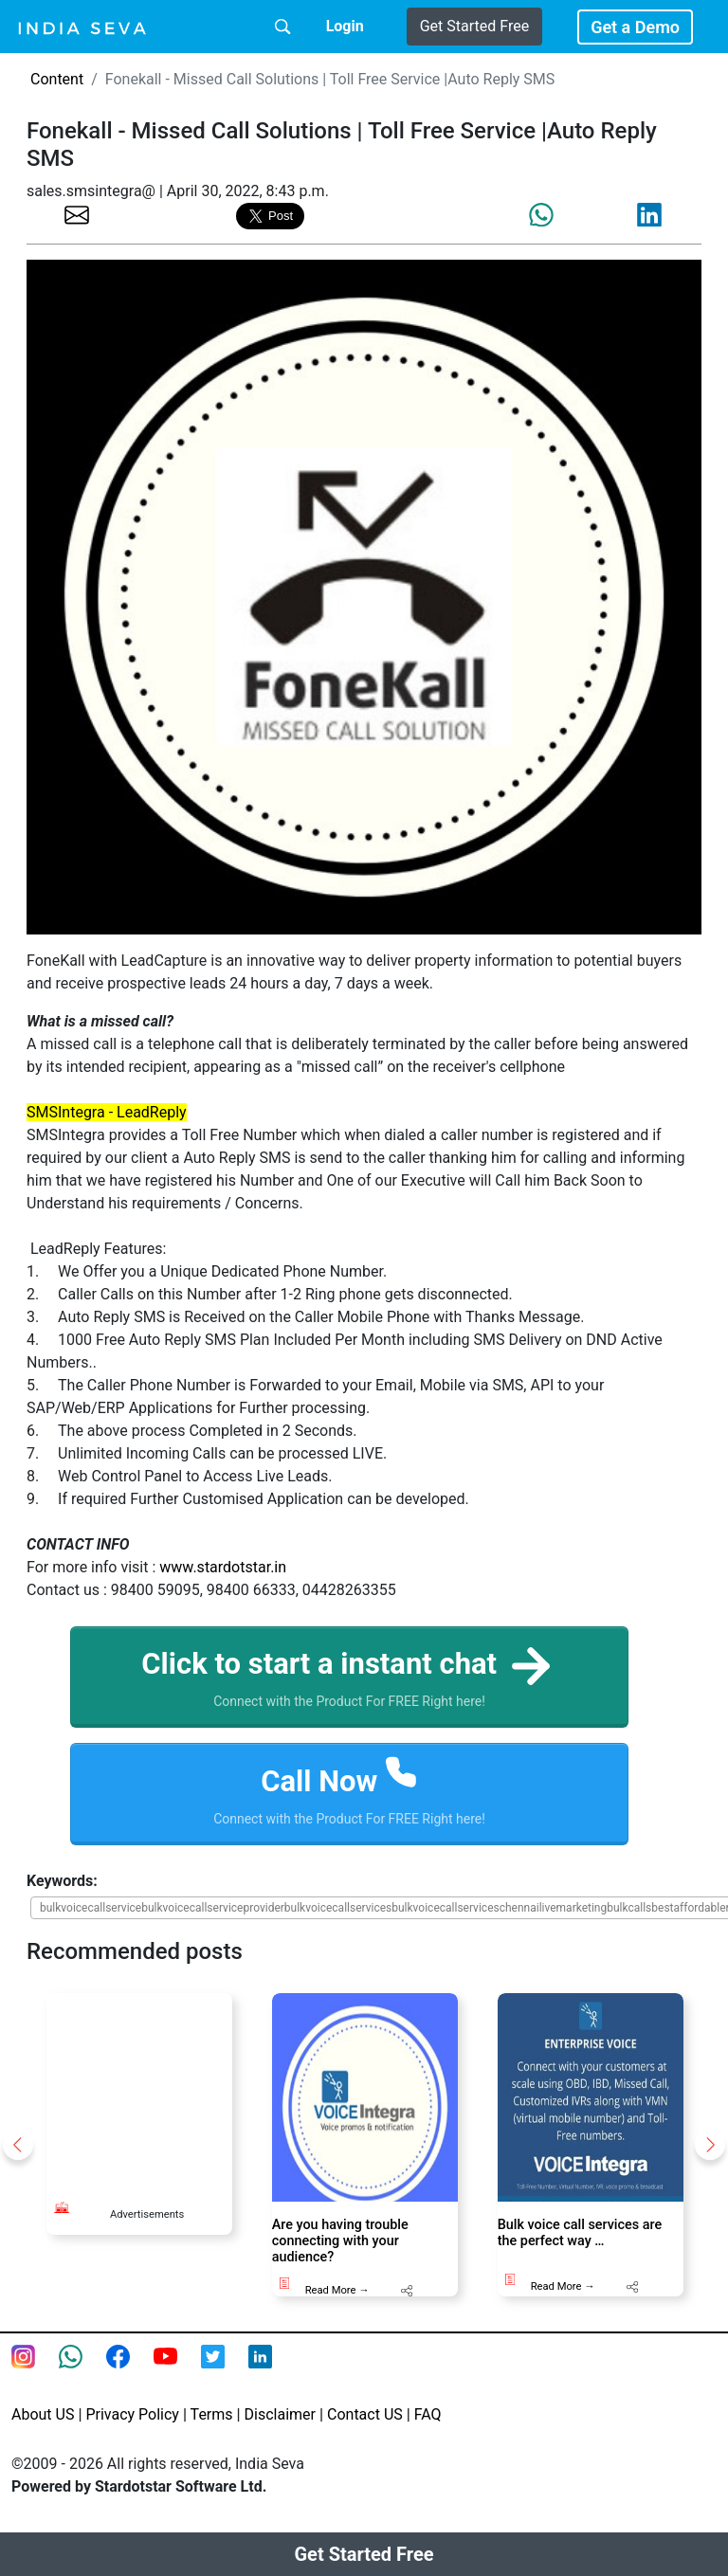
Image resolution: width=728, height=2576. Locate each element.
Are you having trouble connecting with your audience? (340, 2244)
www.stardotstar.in (222, 1567)
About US (42, 2417)
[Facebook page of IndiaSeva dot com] (130, 2371)
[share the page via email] (77, 214)
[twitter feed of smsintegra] (224, 2371)
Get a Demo (635, 27)
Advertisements (147, 2217)
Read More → (337, 2293)
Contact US (365, 2417)
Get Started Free (474, 26)
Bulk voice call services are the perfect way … (580, 2236)
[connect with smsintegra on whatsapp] (82, 2371)
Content (56, 79)
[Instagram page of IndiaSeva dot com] (35, 2371)
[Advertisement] (160, 2091)
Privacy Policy (132, 2417)
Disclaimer (280, 2417)
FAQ (428, 2417)
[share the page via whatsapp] (541, 215)
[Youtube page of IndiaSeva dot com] (177, 2371)
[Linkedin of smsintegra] (272, 2371)
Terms (212, 2417)
